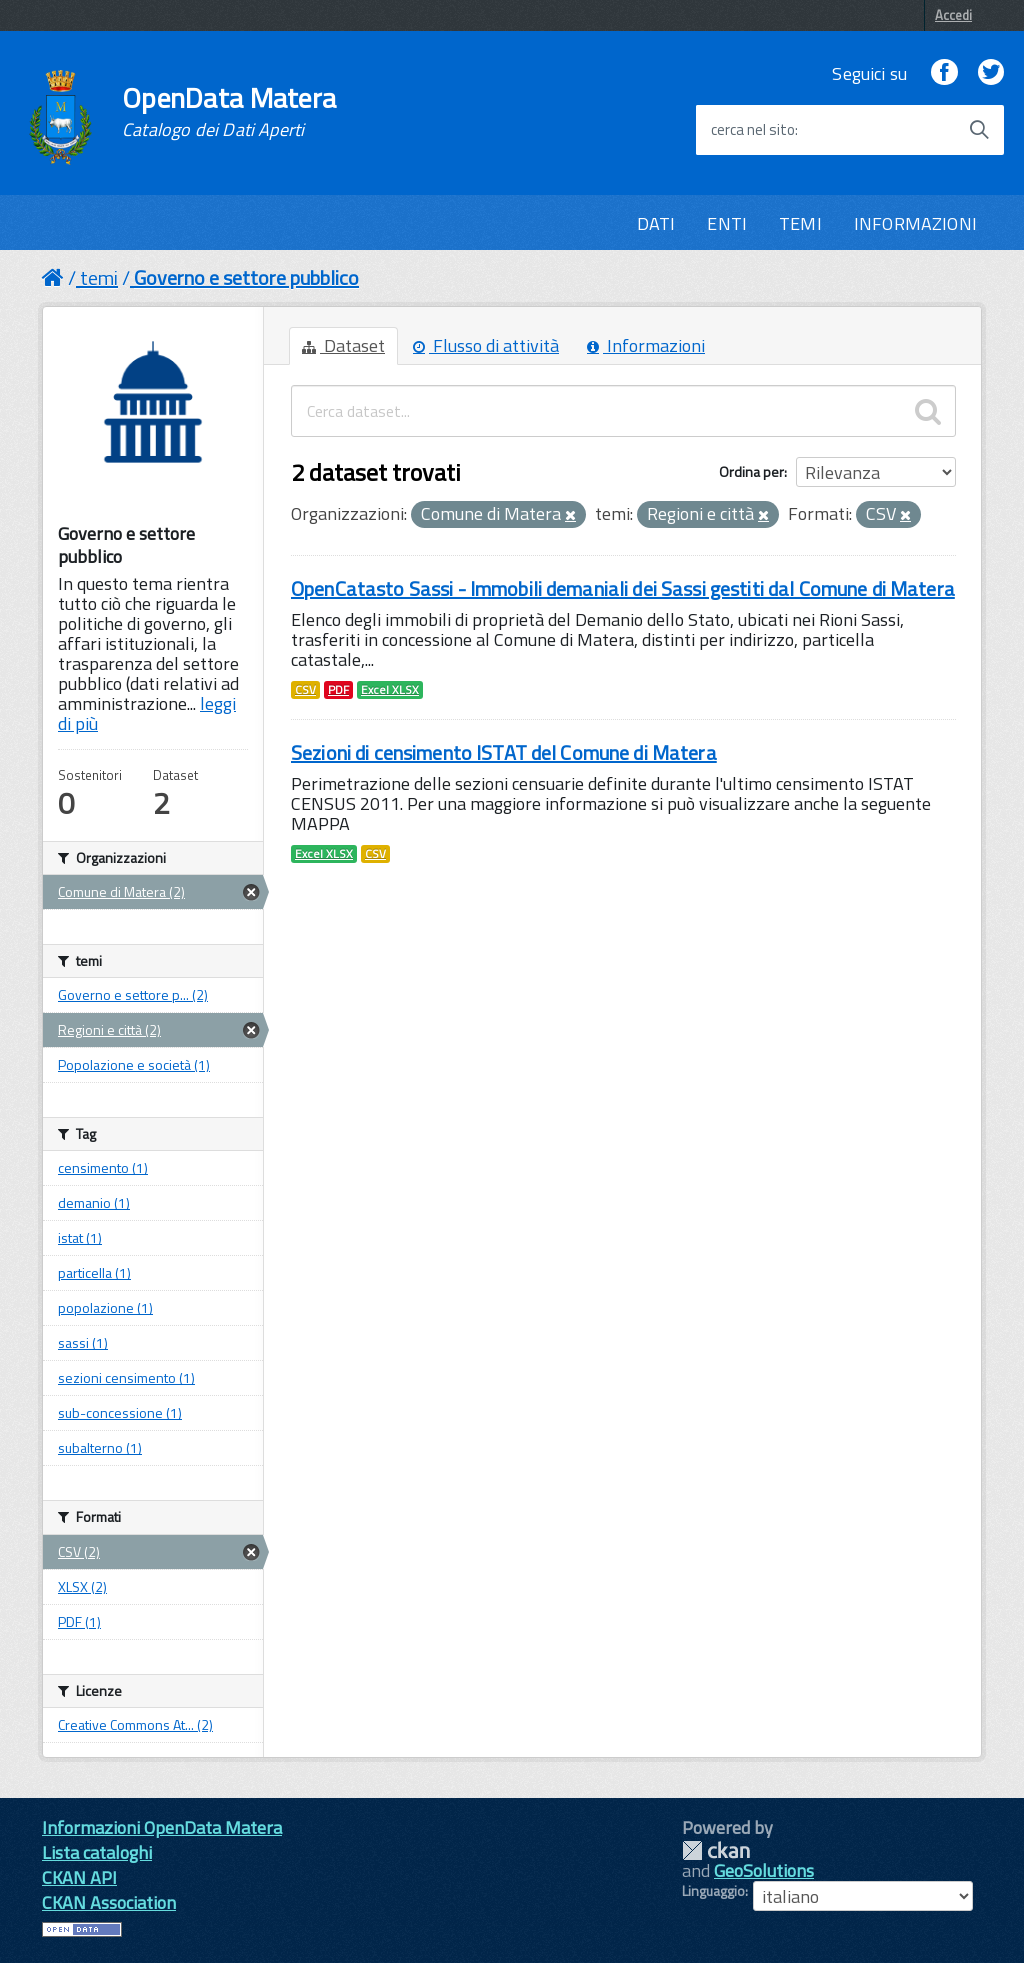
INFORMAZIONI (915, 223)
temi (99, 277)
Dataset (343, 345)
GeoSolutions (764, 1870)
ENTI (727, 223)
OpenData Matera (229, 112)
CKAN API (79, 1877)
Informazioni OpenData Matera (162, 1827)
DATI (656, 223)
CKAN (716, 1850)
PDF (338, 690)
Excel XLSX (390, 690)
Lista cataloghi (97, 1852)
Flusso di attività (486, 345)
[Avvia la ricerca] (979, 130)
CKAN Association (109, 1902)
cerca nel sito (753, 130)
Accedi (953, 15)
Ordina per (751, 471)
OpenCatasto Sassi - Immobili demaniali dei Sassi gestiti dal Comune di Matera (623, 588)
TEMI (800, 223)
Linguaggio (713, 1891)
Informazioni (646, 345)
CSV (305, 690)
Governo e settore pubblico (246, 277)
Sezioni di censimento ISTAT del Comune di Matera (504, 752)
